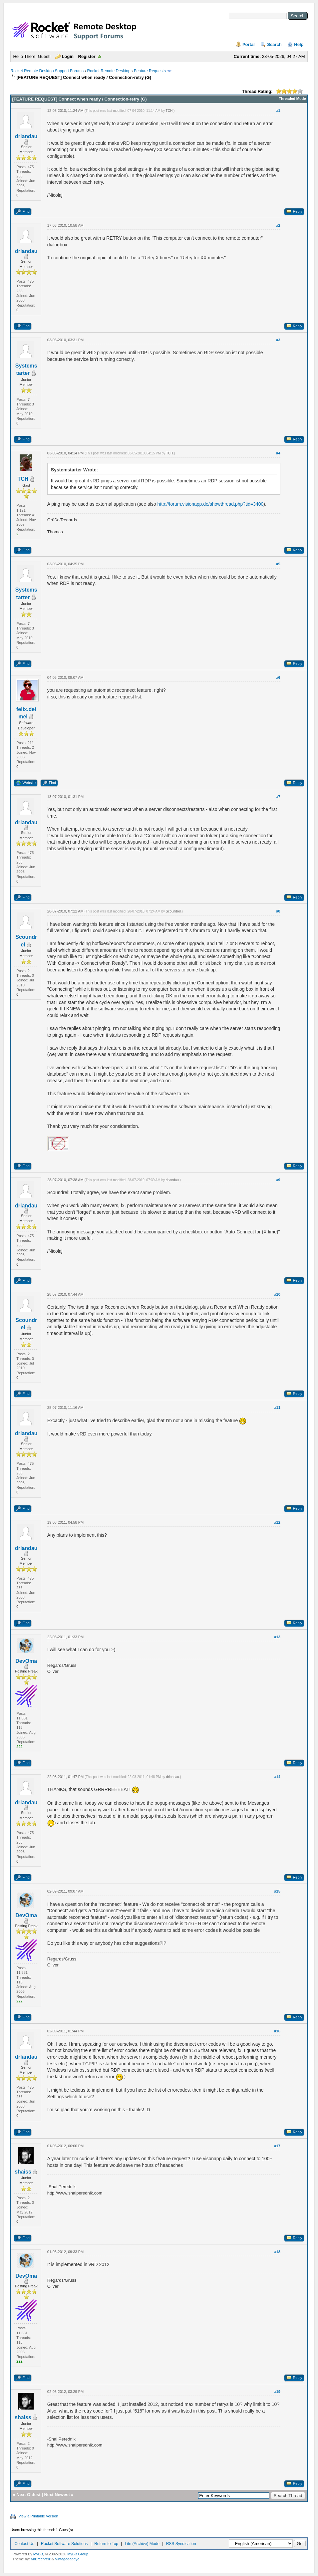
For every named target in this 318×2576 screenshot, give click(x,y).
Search (274, 44)
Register (87, 56)
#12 (277, 1522)
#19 (277, 2392)
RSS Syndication (181, 2543)
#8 (278, 911)
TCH (169, 111)
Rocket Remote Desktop (109, 71)
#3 (278, 340)
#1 (278, 111)
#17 (277, 2146)
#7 (278, 797)
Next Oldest (28, 2494)
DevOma (26, 1661)
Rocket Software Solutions (64, 2543)
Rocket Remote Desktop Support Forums (46, 71)
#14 (277, 1777)
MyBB (38, 2554)
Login (68, 56)
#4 (278, 453)
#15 (277, 1891)
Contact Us (24, 2543)
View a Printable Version (38, 2516)
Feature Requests (149, 71)
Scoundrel (173, 911)
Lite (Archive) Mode (142, 2543)
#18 (277, 2252)
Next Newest (57, 2494)
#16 (277, 2031)
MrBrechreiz (41, 2559)
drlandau (26, 136)
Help (298, 44)
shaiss (23, 2172)
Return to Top (106, 2543)
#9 (278, 1180)
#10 (277, 1294)
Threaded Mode (292, 99)
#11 (277, 1408)
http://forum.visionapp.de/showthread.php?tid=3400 (211, 504)
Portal (248, 44)
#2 (278, 225)
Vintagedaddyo (67, 2559)
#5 (278, 564)
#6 (278, 677)
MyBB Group (77, 2554)
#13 (277, 1637)
